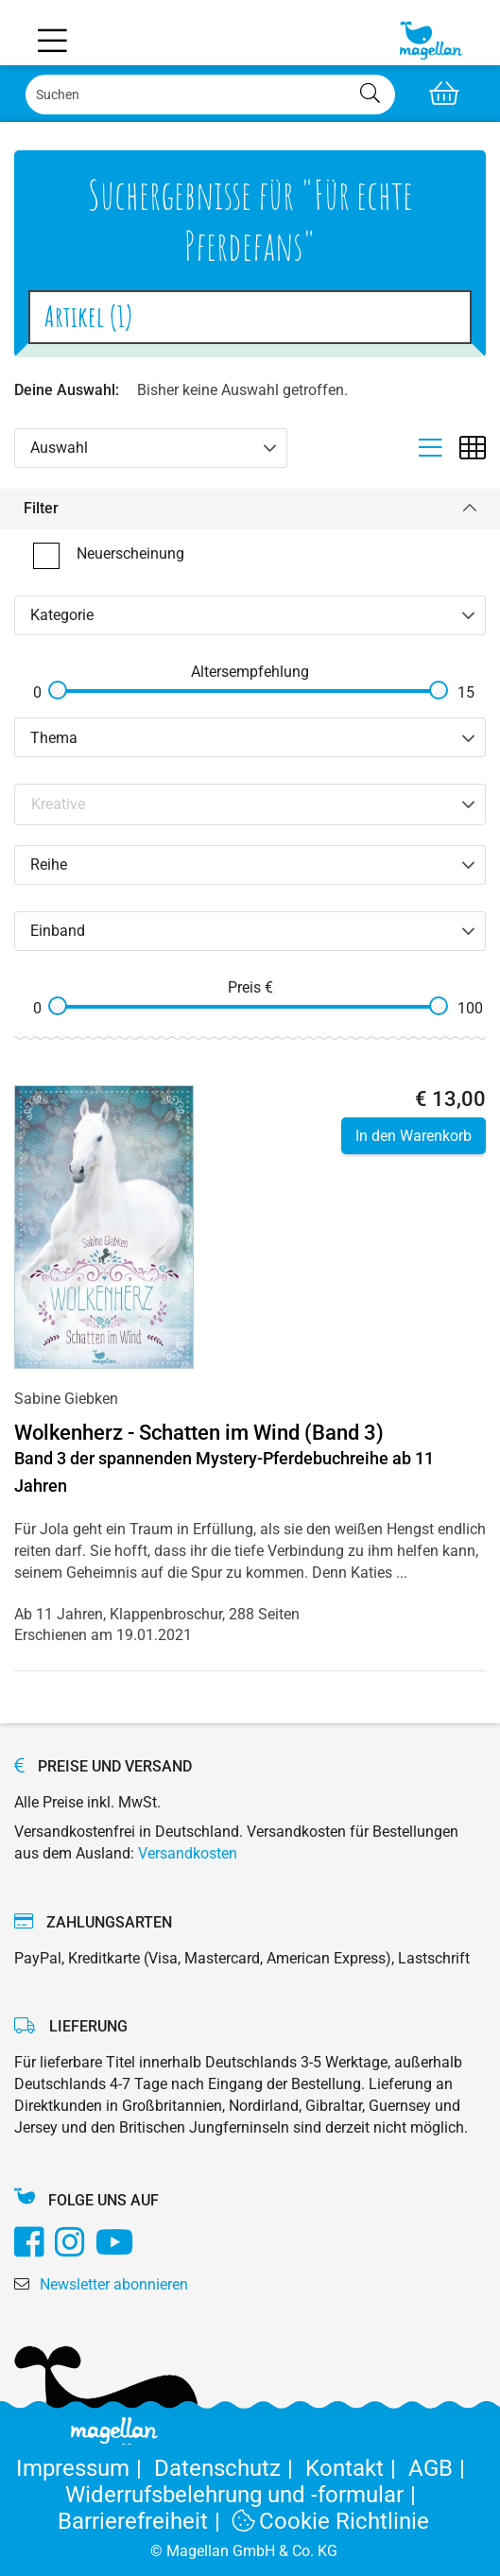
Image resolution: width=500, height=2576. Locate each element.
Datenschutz (229, 2468)
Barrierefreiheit (145, 2521)
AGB (440, 2468)
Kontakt (356, 2468)
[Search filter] (251, 804)
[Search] (210, 94)
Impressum (85, 2468)
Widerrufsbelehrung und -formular (243, 2494)
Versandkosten (187, 1853)
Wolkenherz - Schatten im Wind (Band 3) (199, 1432)
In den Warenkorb (413, 1136)
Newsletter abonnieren (114, 2284)
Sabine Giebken (66, 1399)
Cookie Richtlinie (331, 2521)
